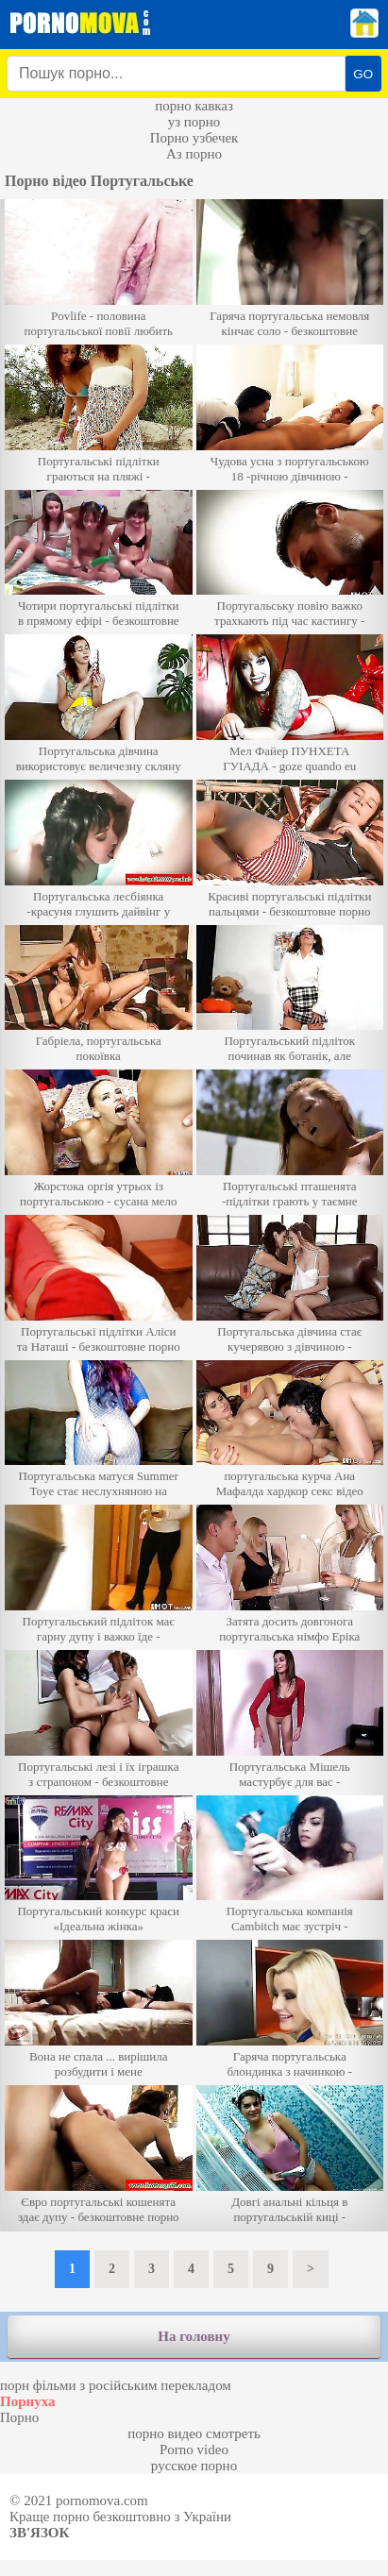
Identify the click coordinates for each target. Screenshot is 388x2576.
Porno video (194, 2449)
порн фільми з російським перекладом (115, 2385)
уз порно (194, 121)
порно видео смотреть (194, 2433)
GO (363, 74)
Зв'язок (39, 2532)
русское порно (194, 2465)
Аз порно (194, 153)
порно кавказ (194, 105)
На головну (193, 2336)
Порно (19, 2417)
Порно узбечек (194, 137)
